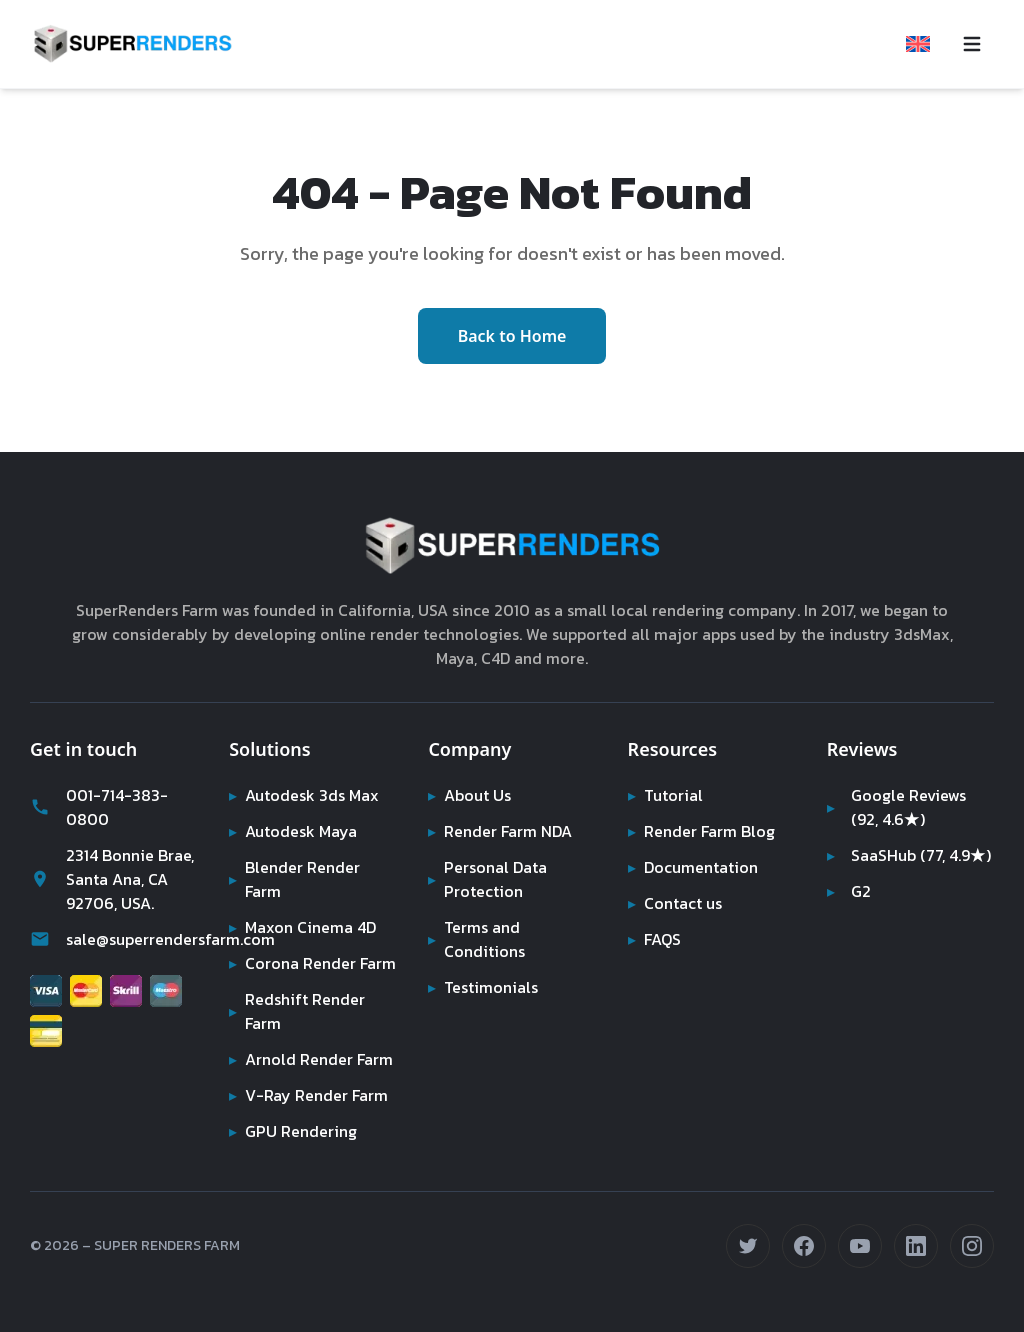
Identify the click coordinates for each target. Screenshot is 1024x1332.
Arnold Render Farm (291, 1047)
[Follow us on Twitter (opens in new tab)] (748, 1246)
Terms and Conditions (476, 891)
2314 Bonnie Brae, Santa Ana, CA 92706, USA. (109, 831)
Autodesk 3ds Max (306, 747)
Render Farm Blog (704, 783)
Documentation (694, 819)
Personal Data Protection (488, 831)
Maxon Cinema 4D (305, 879)
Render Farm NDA (503, 783)
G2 (849, 867)
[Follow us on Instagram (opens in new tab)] (972, 1246)
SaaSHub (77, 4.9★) (888, 819)
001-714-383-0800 (97, 759)
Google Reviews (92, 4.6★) (898, 759)
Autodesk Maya (294, 783)
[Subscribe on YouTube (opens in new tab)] (860, 1246)
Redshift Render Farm (297, 987)
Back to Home (512, 312)
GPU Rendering (294, 1131)
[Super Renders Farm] (132, 44)
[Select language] (918, 44)
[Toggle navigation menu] (972, 44)
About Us (470, 747)
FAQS (655, 891)
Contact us (676, 855)
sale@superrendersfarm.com (113, 891)
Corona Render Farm (293, 927)
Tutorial (664, 747)
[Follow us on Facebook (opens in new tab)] (804, 1246)
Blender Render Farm (295, 831)
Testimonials (483, 939)
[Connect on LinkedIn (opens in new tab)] (916, 1246)
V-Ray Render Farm (308, 1095)
